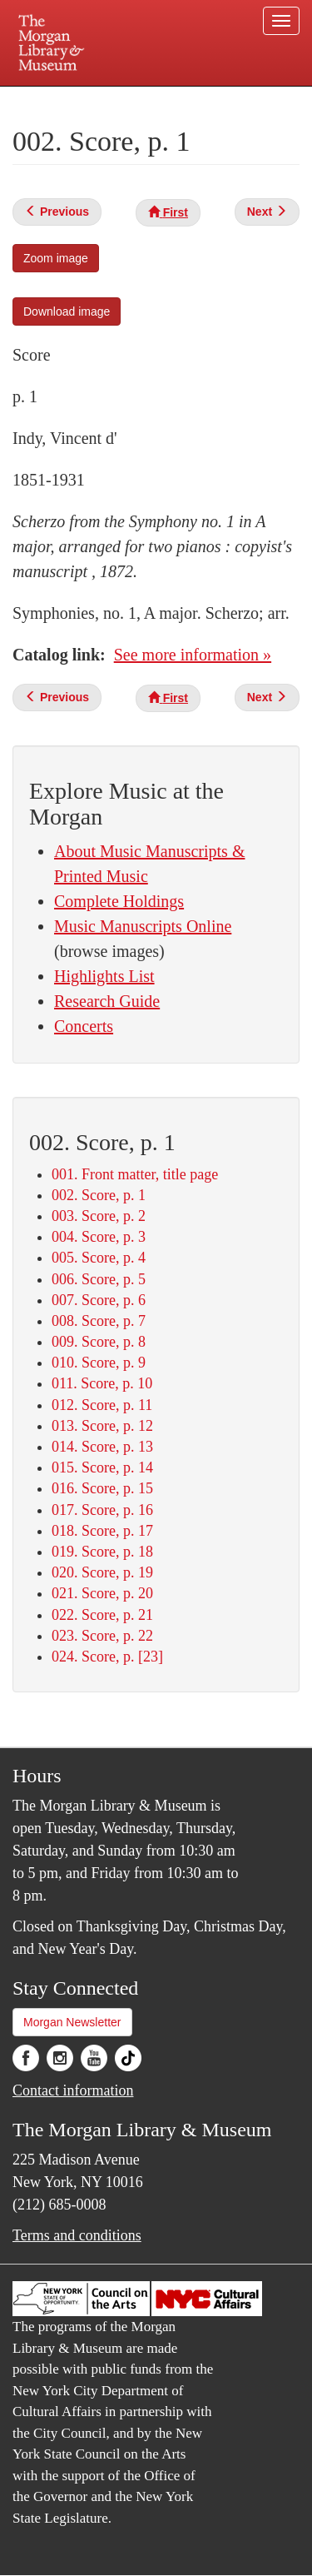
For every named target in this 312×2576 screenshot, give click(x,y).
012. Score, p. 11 (102, 1405)
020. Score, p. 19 (102, 1572)
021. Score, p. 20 (102, 1593)
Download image (66, 311)
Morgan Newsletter (72, 2022)
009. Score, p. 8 (99, 1341)
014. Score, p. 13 (102, 1446)
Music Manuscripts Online (142, 926)
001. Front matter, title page (135, 1174)
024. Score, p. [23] (107, 1656)
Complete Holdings (119, 901)
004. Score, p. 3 (99, 1236)
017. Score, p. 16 (102, 1510)
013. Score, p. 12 (102, 1426)
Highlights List (104, 976)
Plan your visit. (44, 98)
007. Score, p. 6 (99, 1300)
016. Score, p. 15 (102, 1488)
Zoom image (55, 258)
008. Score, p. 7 (99, 1321)
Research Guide (107, 1001)
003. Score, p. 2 (99, 1216)
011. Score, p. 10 (102, 1383)
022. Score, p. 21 (102, 1615)
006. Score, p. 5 (99, 1279)
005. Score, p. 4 (99, 1257)
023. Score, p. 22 (102, 1635)
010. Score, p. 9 (99, 1362)
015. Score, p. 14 (102, 1467)
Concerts (83, 1026)
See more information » (192, 654)
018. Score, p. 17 (102, 1530)
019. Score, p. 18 (102, 1551)
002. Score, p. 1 (99, 1195)
